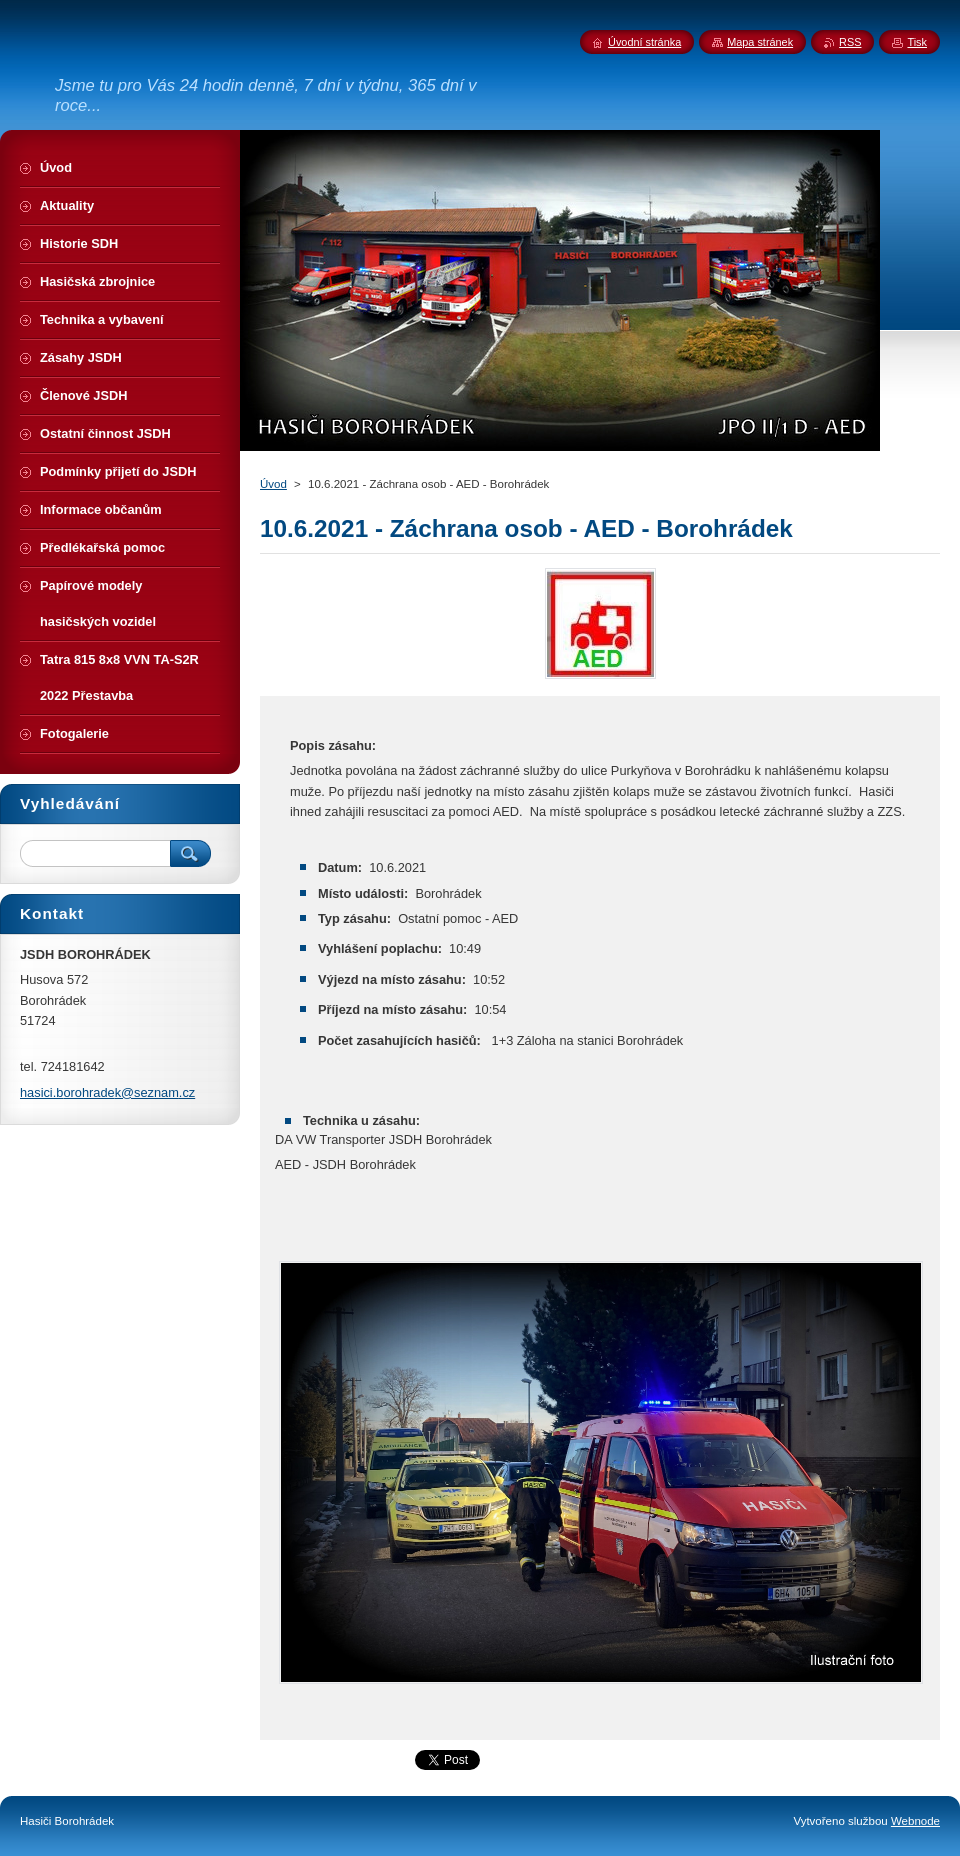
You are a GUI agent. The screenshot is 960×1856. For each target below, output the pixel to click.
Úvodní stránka (644, 42)
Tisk (917, 42)
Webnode (915, 1821)
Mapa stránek (760, 42)
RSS (850, 42)
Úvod (273, 484)
